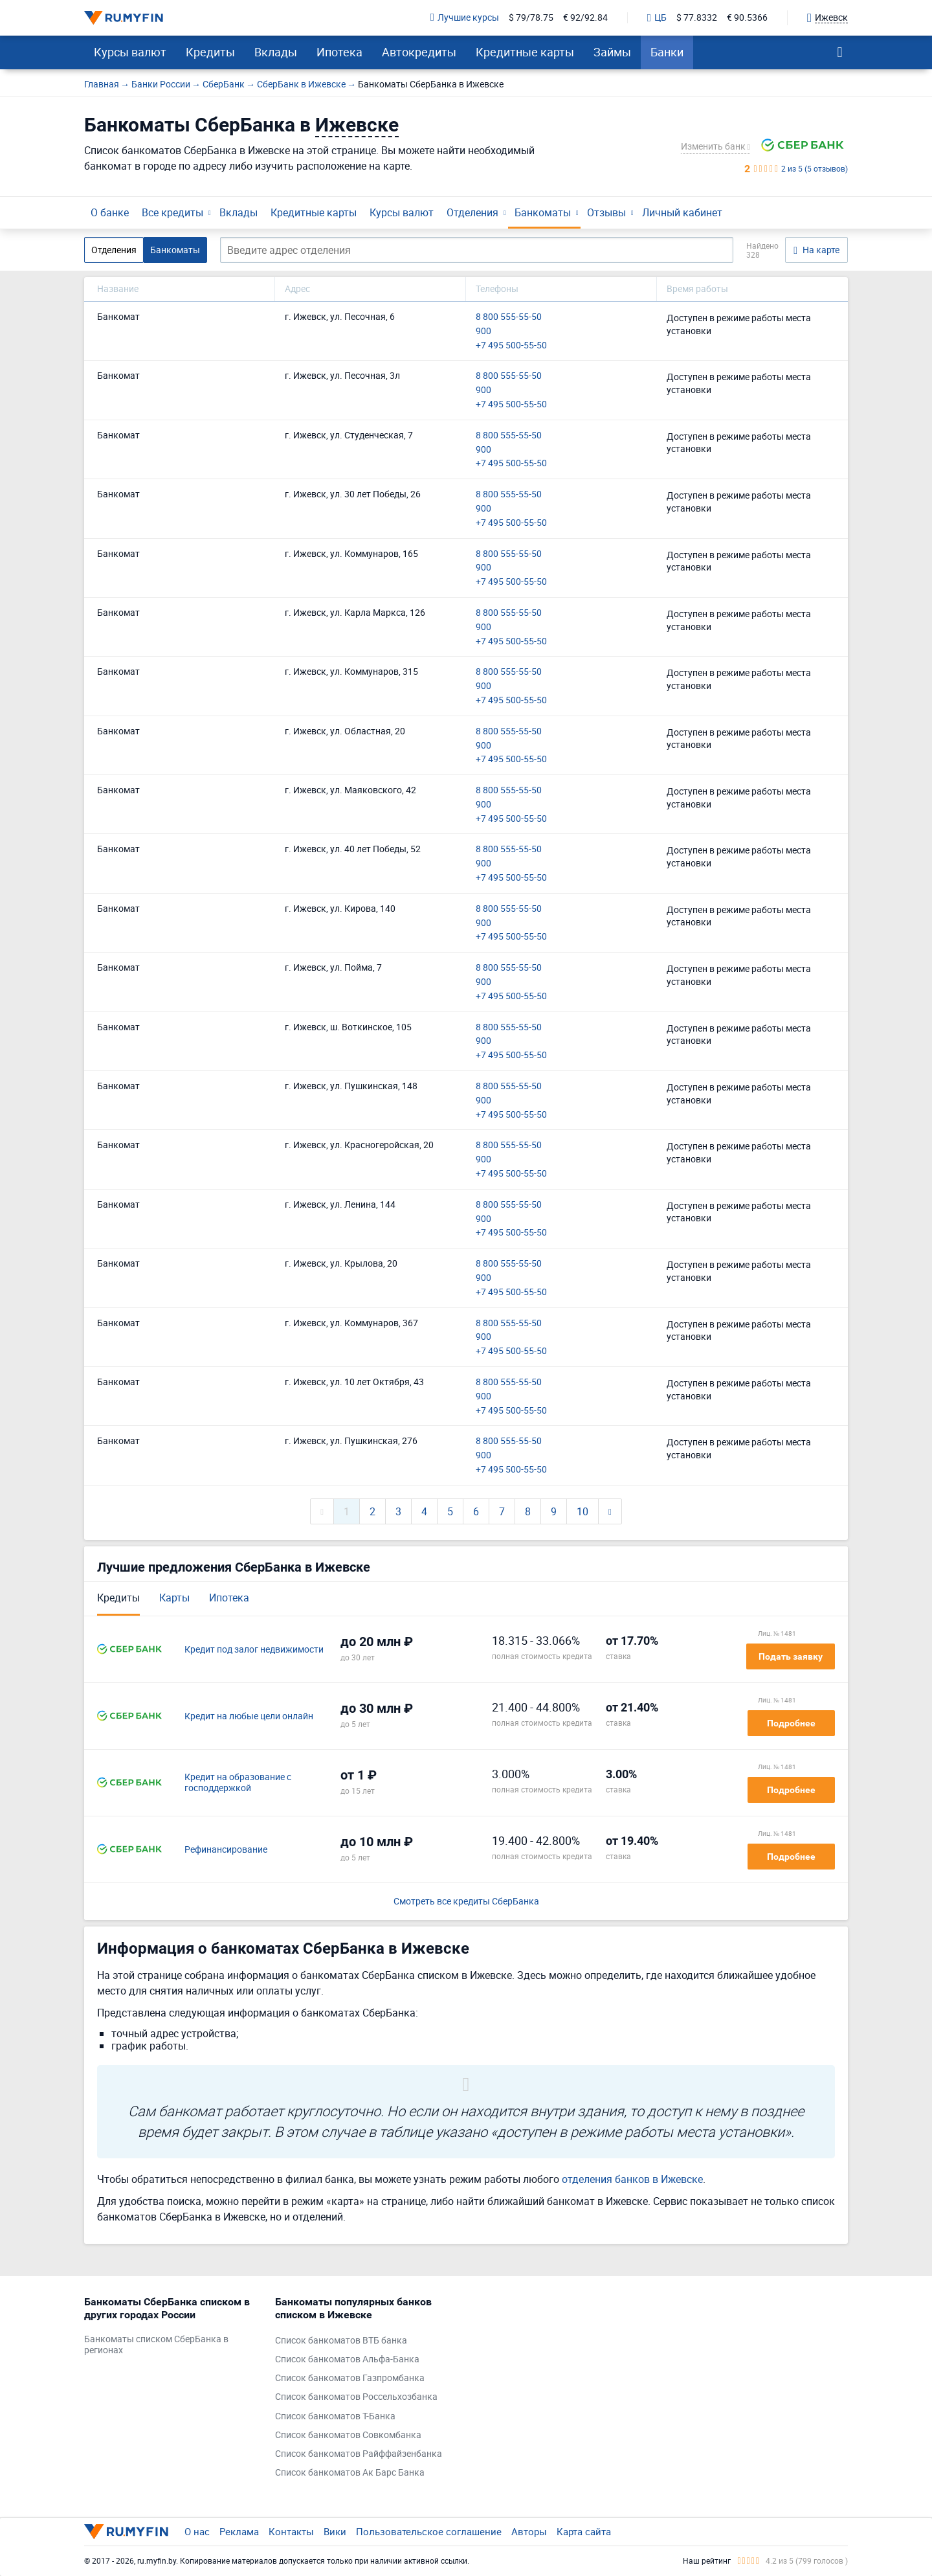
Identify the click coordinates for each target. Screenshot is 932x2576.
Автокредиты (419, 52)
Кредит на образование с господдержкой (237, 1783)
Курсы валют (130, 52)
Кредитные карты (525, 52)
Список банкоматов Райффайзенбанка (358, 2453)
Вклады (275, 52)
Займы (612, 52)
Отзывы (606, 212)
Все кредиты (172, 212)
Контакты (291, 2531)
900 (483, 331)
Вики (335, 2531)
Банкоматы (543, 212)
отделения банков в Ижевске (632, 2179)
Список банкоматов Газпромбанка (350, 2378)
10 (582, 1511)
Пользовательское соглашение (429, 2531)
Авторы (529, 2531)
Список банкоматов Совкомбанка (348, 2435)
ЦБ (657, 18)
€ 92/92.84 (585, 17)
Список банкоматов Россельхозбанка (356, 2396)
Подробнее (791, 1723)
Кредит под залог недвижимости (254, 1649)
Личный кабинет (682, 212)
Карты (174, 1597)
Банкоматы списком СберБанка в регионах (156, 2345)
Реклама (239, 2531)
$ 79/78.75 (531, 17)
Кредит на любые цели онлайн (248, 1716)
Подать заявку (791, 1656)
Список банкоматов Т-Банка (335, 2416)
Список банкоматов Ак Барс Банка (350, 2472)
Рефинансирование (225, 1849)
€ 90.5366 (747, 17)
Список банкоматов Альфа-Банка (347, 2359)
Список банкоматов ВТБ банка (341, 2340)
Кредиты (210, 52)
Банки (666, 52)
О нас (197, 2531)
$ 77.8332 (696, 17)
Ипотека (339, 52)
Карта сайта (584, 2531)
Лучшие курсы (464, 17)
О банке (110, 212)
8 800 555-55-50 (509, 316)
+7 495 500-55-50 (511, 345)
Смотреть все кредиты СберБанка (466, 1901)
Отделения (472, 212)
